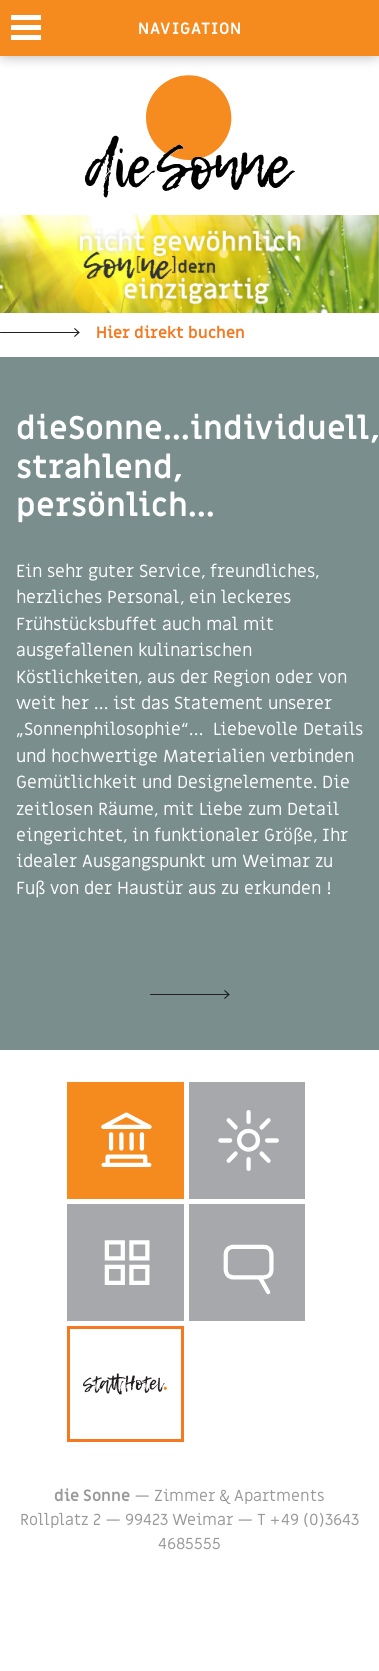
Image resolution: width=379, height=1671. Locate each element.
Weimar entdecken (125, 1140)
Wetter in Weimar (247, 1140)
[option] (189, 264)
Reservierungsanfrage (247, 1262)
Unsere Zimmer (190, 994)
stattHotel (125, 1384)
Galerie (125, 1262)
